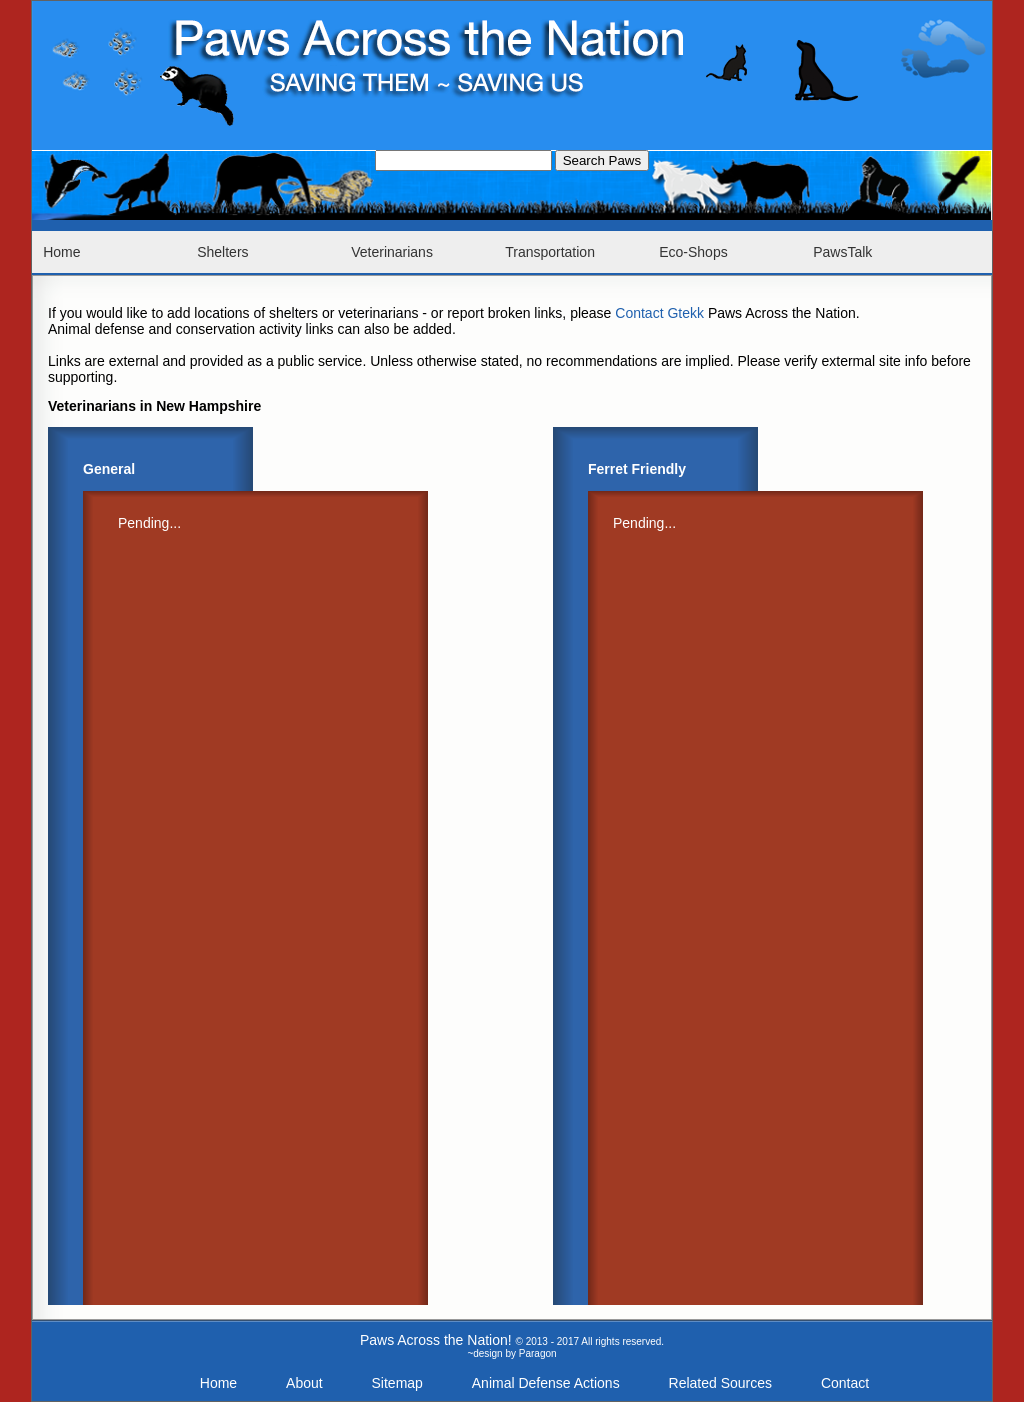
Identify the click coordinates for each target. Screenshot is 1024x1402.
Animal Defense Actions (546, 1383)
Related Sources (721, 1383)
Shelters (222, 252)
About (304, 1383)
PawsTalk (842, 252)
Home (61, 252)
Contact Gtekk (659, 313)
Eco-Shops (693, 252)
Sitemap (397, 1383)
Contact (845, 1383)
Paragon (538, 1353)
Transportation (550, 252)
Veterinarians (392, 252)
